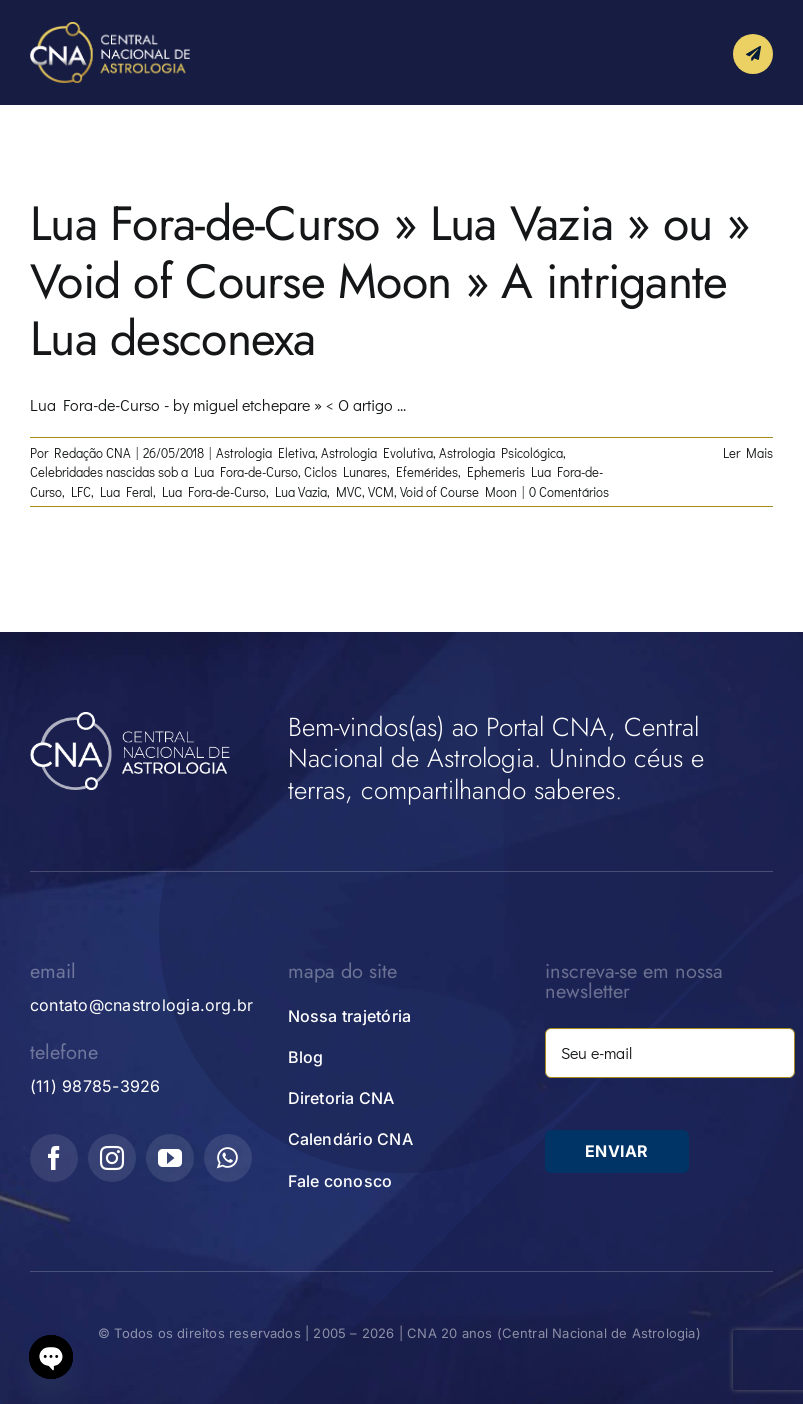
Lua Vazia (301, 491)
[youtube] (170, 1158)
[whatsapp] (228, 1158)
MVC (349, 491)
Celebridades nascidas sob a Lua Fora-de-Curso (164, 471)
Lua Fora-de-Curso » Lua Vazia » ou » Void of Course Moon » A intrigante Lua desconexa (389, 281)
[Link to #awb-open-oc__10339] (753, 54)
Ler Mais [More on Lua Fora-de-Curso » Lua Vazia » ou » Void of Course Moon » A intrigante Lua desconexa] (748, 452)
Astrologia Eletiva (265, 452)
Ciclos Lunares (345, 471)
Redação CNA (92, 452)
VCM (381, 491)
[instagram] (112, 1158)
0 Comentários (569, 491)
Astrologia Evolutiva (377, 452)
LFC (81, 491)
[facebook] (54, 1158)
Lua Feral (126, 491)
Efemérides (427, 471)
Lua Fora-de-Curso (214, 491)
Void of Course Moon (458, 491)
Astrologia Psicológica (501, 452)
